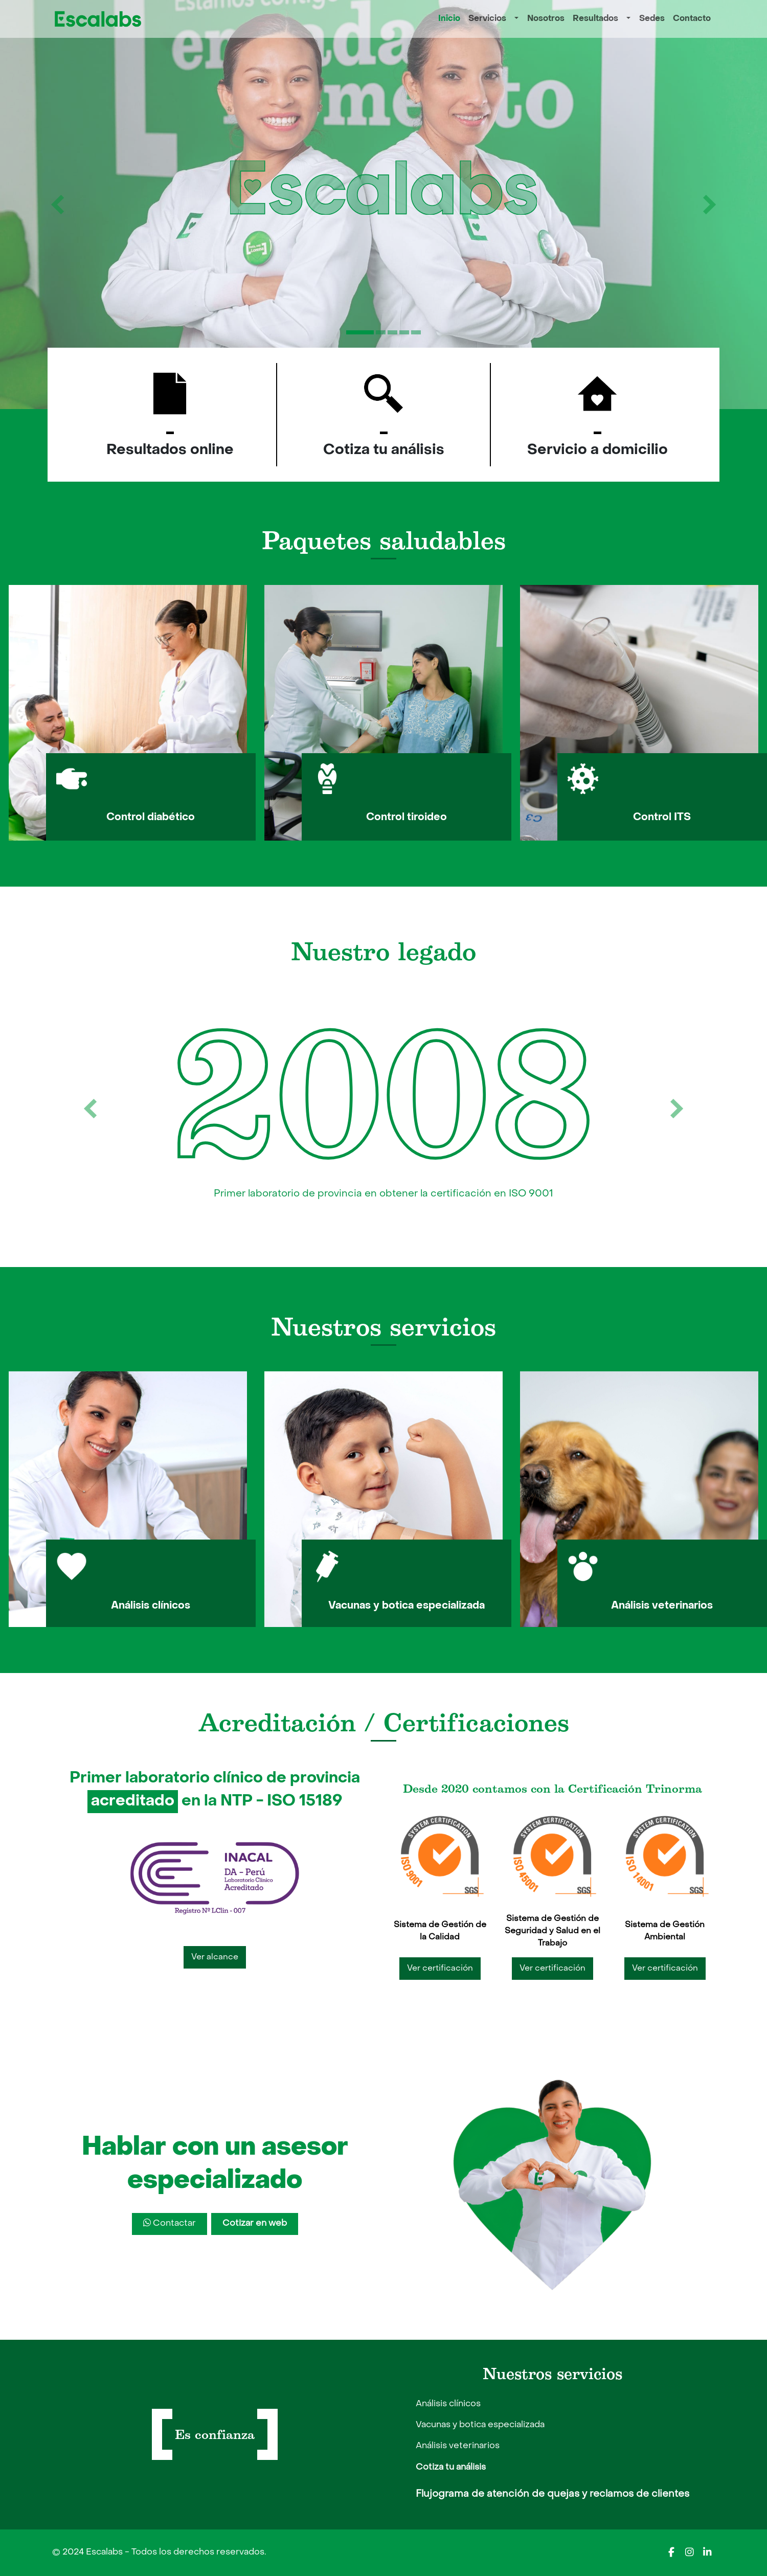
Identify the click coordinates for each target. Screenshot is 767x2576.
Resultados (595, 19)
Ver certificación (440, 1968)
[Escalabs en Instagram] (689, 2552)
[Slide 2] (381, 332)
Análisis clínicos (448, 2404)
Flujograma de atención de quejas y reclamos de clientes (552, 2494)
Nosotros (546, 19)
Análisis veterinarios (458, 2446)
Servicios (487, 19)
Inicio (449, 19)
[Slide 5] (416, 332)
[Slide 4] (404, 332)
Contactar (169, 2223)
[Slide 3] (392, 332)
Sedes (652, 19)
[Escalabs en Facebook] (671, 2552)
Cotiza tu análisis (451, 2468)
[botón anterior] (57, 204)
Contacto (692, 19)
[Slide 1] (360, 332)
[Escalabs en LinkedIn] (707, 2552)
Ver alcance (214, 1957)
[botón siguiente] (709, 204)
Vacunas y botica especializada (480, 2425)
